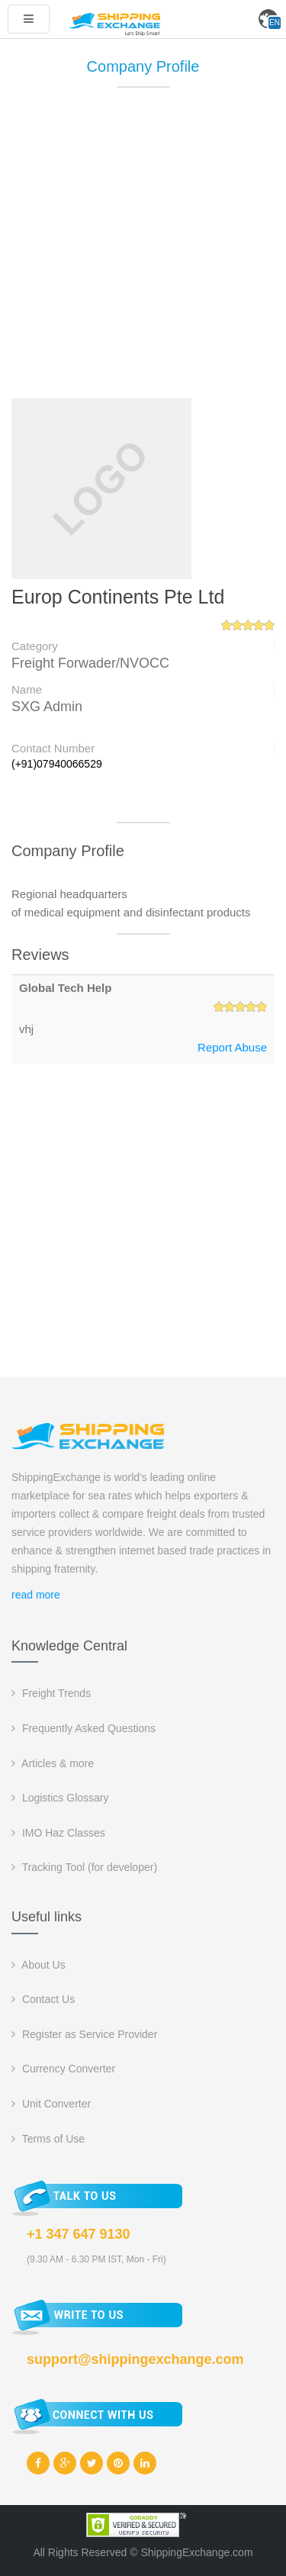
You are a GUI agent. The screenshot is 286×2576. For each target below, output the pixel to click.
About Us (38, 1965)
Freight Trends (51, 1693)
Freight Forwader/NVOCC (90, 663)
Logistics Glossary (59, 1798)
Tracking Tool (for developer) (84, 1867)
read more (35, 1595)
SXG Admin (46, 706)
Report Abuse (232, 1047)
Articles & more (52, 1763)
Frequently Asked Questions (83, 1728)
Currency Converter (63, 2068)
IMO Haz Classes (58, 1833)
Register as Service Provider (84, 2034)
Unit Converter (51, 2104)
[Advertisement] (143, 250)
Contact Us (43, 1999)
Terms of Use (48, 2139)
